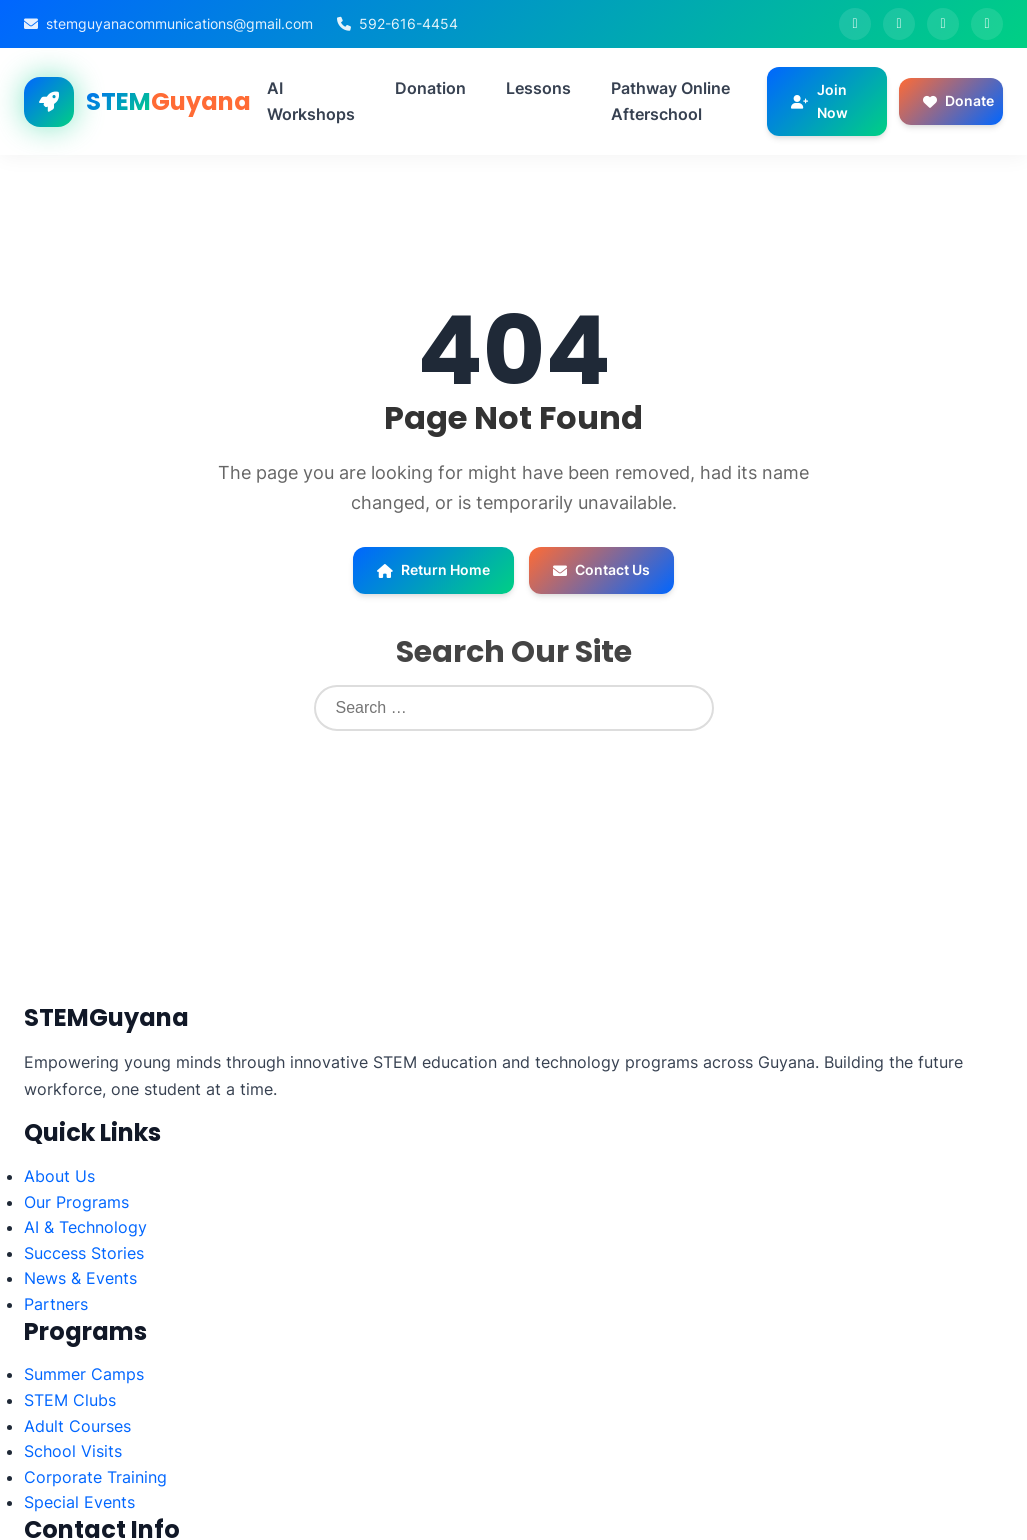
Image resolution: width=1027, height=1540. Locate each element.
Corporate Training (95, 1477)
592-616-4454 (408, 23)
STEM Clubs (70, 1400)
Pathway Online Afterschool (670, 101)
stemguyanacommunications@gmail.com (179, 23)
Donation (430, 88)
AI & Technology (85, 1227)
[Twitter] (899, 24)
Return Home (433, 569)
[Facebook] (855, 24)
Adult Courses (77, 1426)
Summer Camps (84, 1374)
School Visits (73, 1451)
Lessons (538, 88)
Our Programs (76, 1202)
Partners (56, 1304)
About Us (59, 1176)
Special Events (79, 1502)
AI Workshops (311, 101)
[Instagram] (943, 24)
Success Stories (84, 1253)
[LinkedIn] (987, 24)
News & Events (80, 1278)
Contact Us (601, 569)
